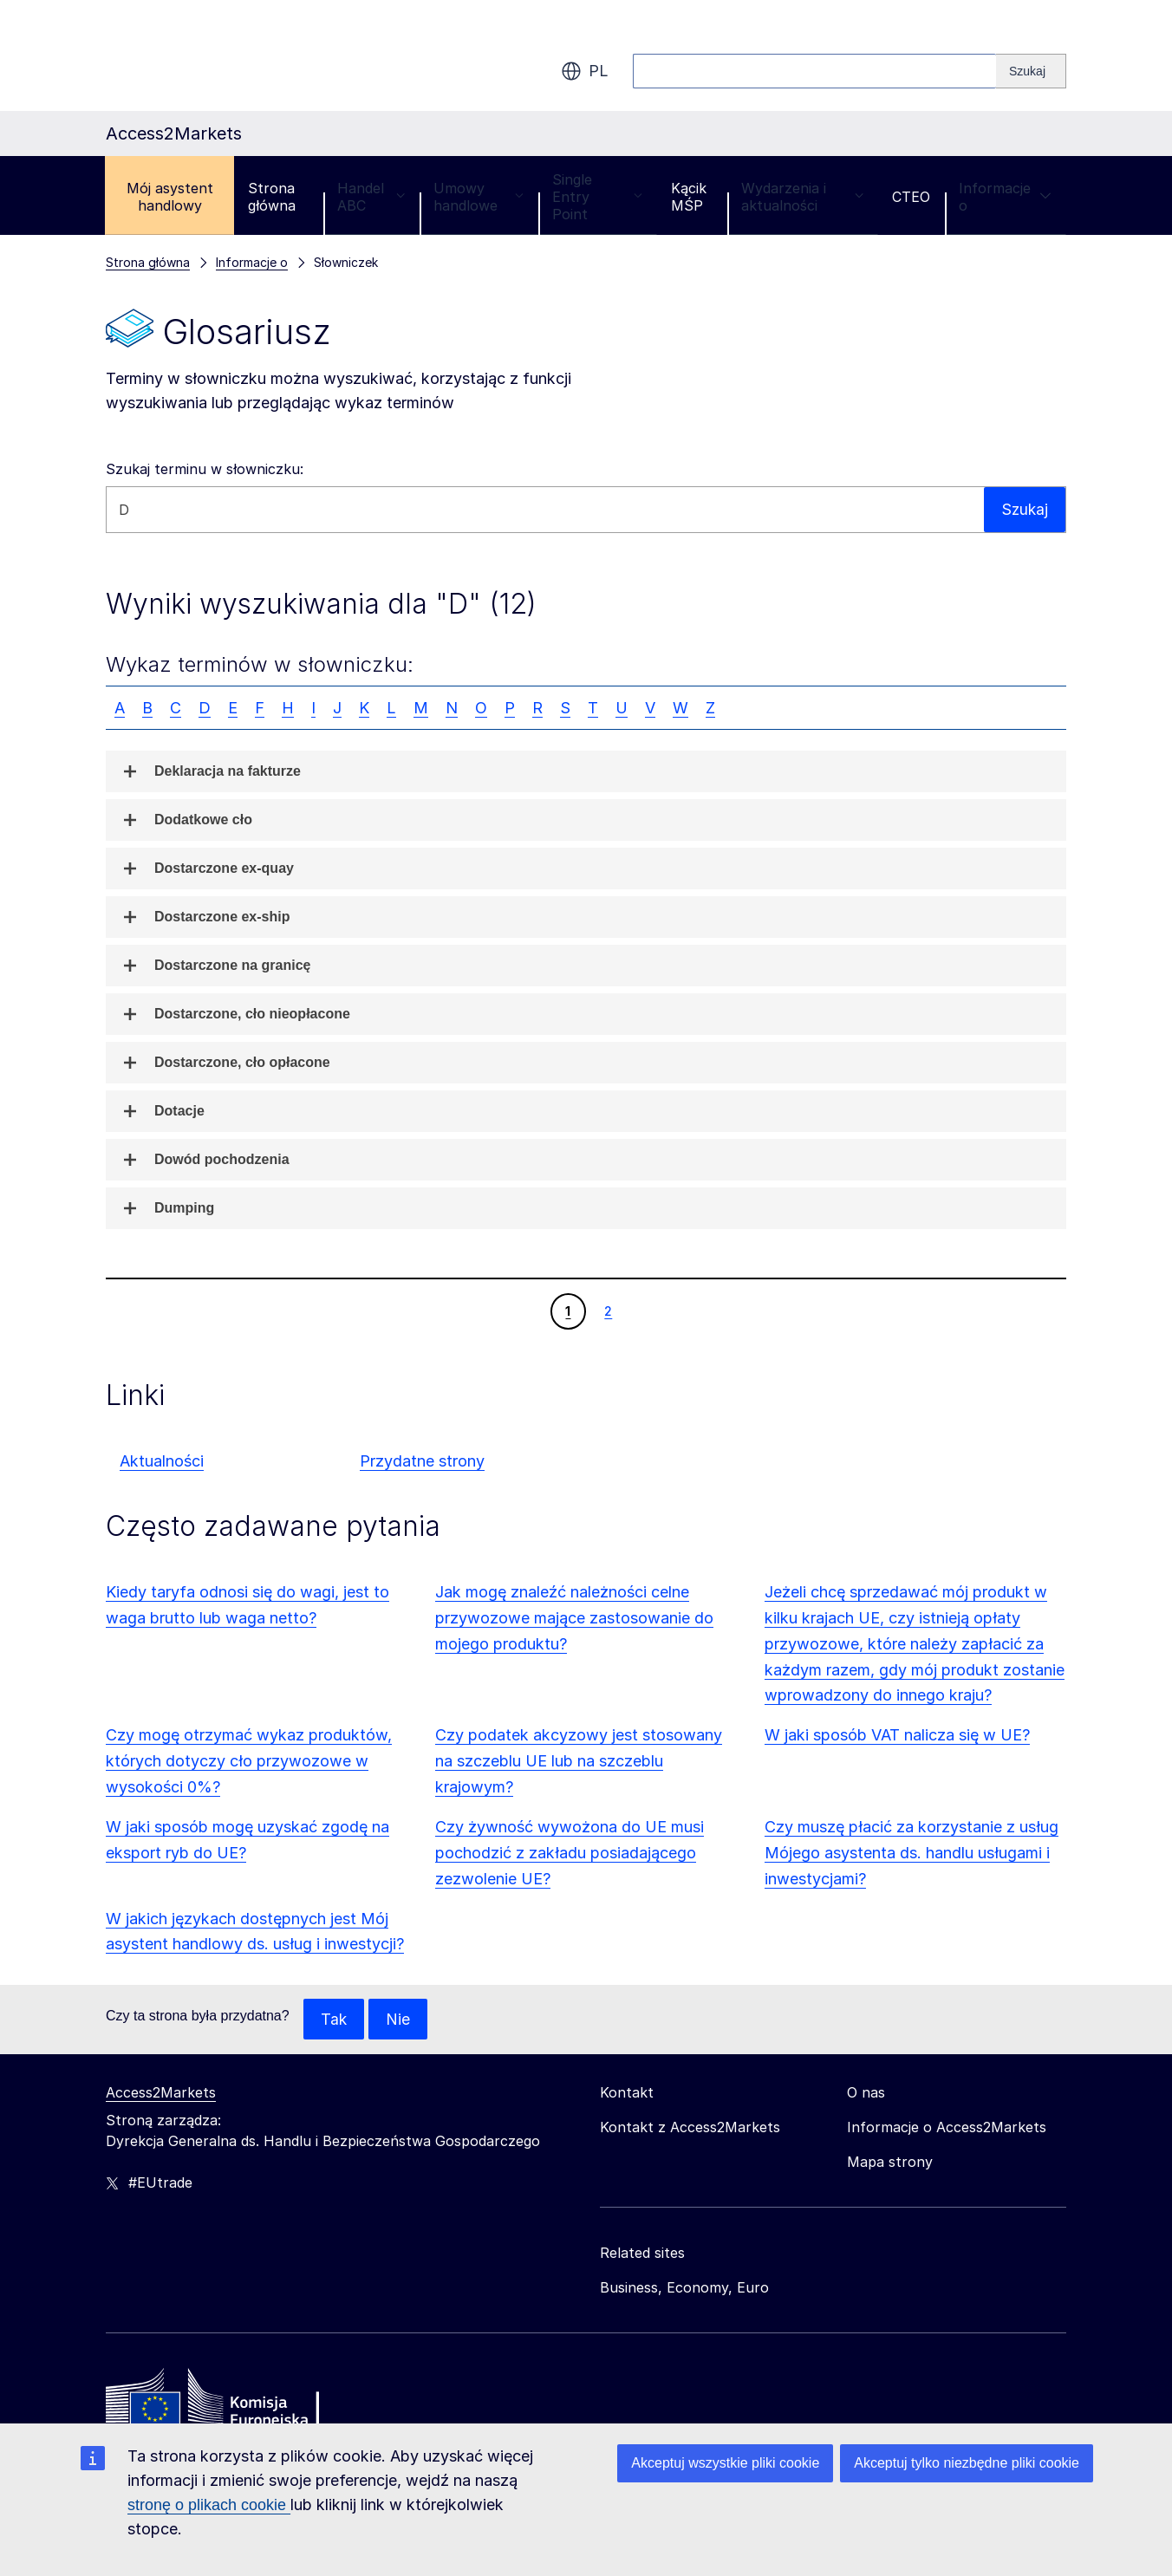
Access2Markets (161, 2093)
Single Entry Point (597, 197)
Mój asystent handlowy (170, 196)
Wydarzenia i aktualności (802, 196)
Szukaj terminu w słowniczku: (204, 469)
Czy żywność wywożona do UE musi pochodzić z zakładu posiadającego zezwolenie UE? (569, 1853)
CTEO (911, 196)
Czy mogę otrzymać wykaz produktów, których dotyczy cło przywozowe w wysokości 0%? (249, 1761)
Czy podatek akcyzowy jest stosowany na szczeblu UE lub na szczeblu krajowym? (578, 1761)
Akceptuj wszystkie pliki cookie (725, 2463)
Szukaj (1023, 509)
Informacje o (1005, 196)
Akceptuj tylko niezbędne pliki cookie (966, 2463)
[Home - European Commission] (231, 2402)
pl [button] (585, 71)
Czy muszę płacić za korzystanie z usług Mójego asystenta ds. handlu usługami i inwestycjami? (911, 1853)
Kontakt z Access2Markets (690, 2128)
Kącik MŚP (688, 196)
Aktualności (162, 1461)
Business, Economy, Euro (684, 2288)
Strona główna (272, 196)
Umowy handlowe (478, 196)
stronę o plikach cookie (208, 2505)
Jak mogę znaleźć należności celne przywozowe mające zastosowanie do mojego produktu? (574, 1618)
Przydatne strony (422, 1461)
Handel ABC (371, 196)
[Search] (1031, 71)
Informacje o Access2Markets (946, 2128)
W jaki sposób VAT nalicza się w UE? (897, 1735)
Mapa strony (890, 2162)
